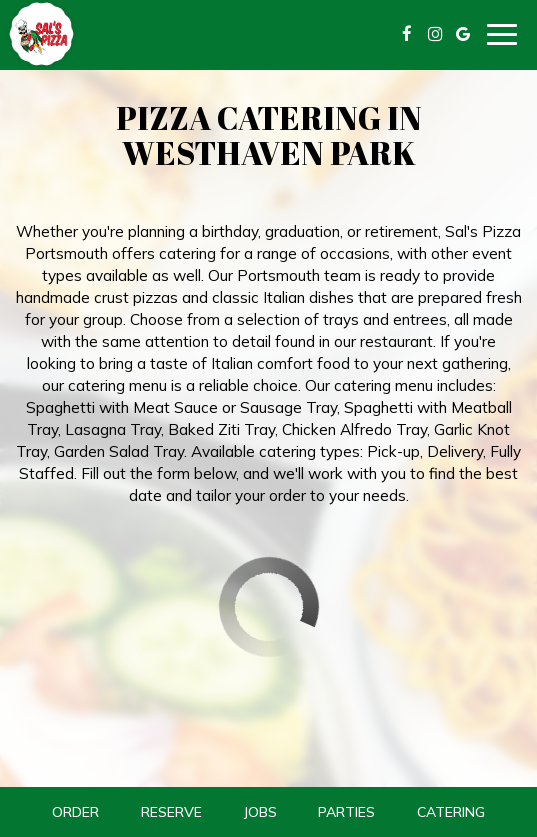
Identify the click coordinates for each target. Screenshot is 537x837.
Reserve (171, 812)
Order (75, 812)
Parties (346, 812)
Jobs (260, 812)
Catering (451, 812)
